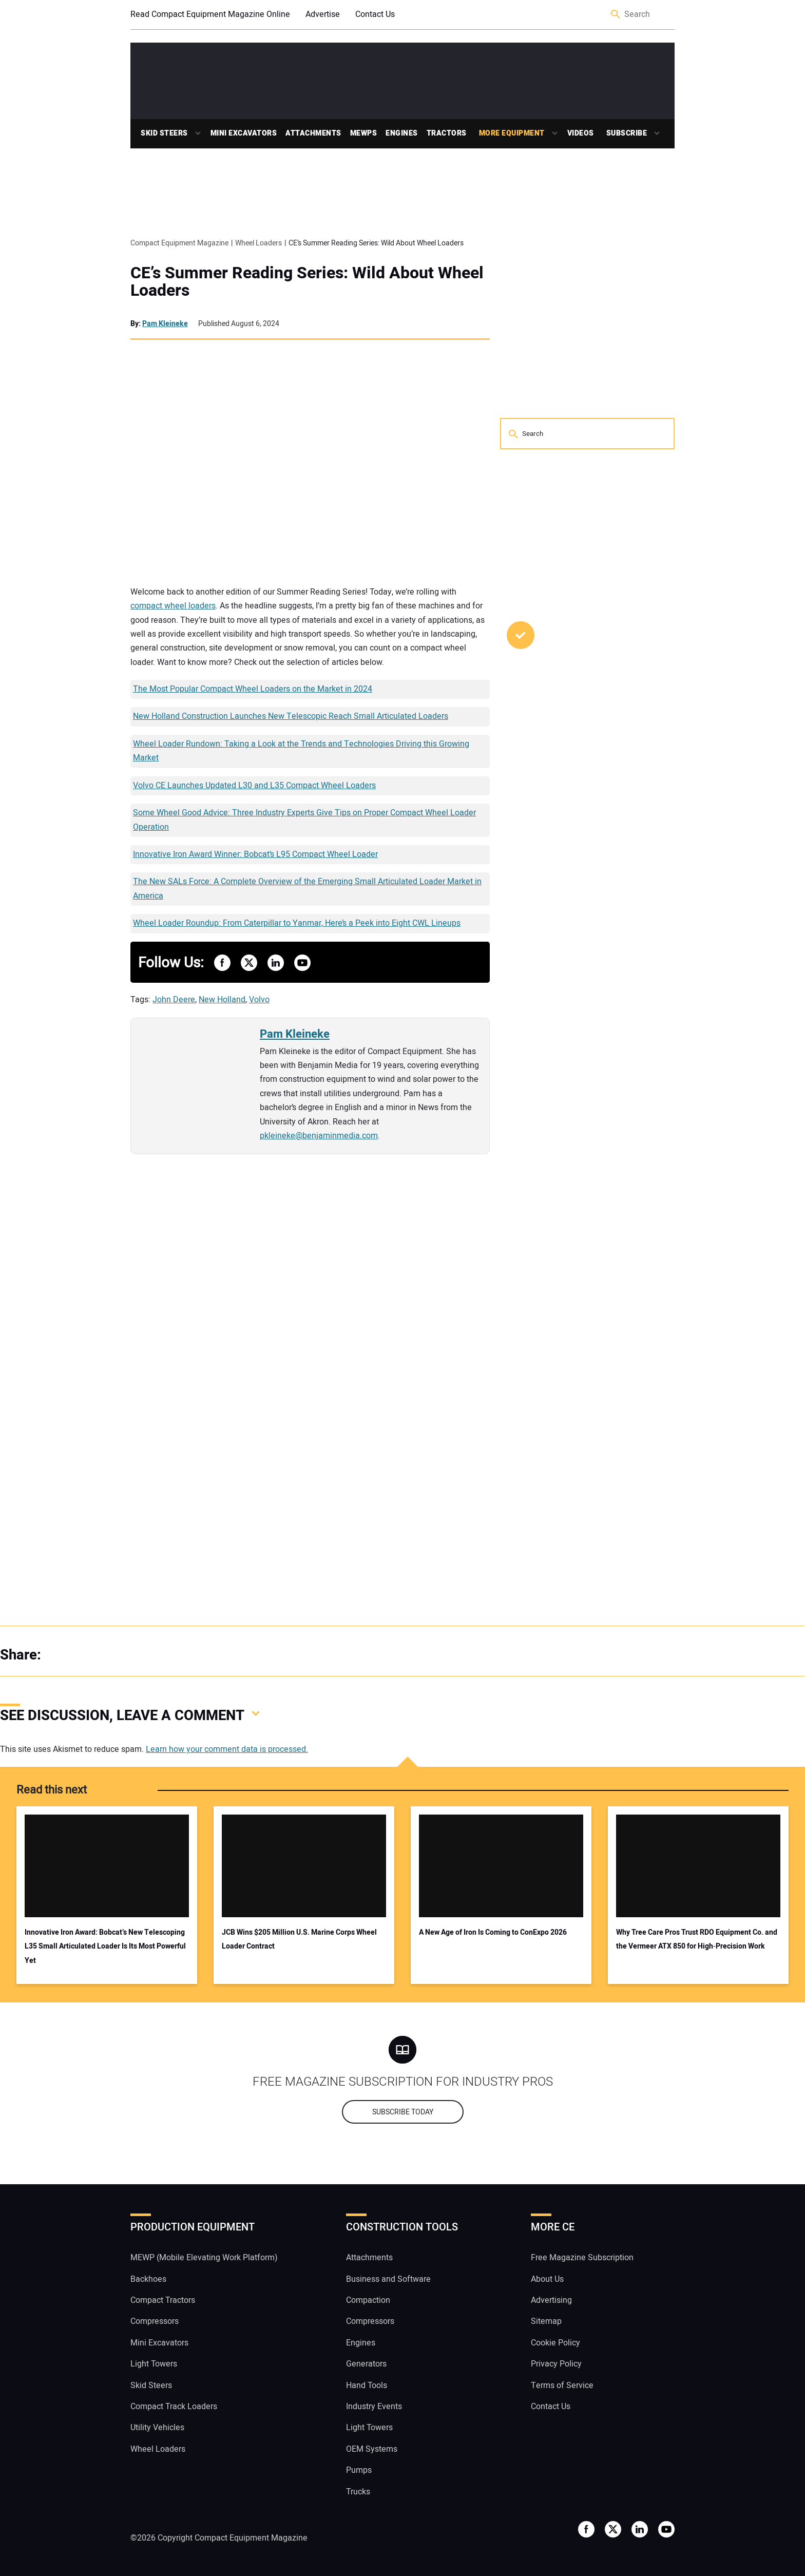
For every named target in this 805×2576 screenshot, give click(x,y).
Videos (580, 133)
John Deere (173, 1000)
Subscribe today (402, 2112)
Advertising (551, 2300)
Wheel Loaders (157, 2449)
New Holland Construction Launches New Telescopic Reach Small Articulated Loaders (290, 716)
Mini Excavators (243, 133)
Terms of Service (562, 2385)
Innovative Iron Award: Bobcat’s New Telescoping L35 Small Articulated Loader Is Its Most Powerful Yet (105, 1946)
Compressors (154, 2321)
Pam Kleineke (165, 323)
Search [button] (616, 14)
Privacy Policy (556, 2364)
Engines (402, 133)
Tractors (447, 133)
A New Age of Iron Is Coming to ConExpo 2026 (493, 1932)
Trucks (358, 2492)
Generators (366, 2364)
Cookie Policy (555, 2343)
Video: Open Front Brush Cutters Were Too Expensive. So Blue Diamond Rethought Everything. (579, 831)
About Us (547, 2279)
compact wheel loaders (173, 606)
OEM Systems (371, 2449)
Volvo (259, 1000)
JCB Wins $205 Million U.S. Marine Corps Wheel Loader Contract (299, 1939)
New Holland (222, 1000)
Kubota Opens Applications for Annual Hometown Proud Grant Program (577, 782)
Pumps (359, 2470)
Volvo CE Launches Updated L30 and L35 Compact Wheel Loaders (254, 785)
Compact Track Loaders (173, 2406)
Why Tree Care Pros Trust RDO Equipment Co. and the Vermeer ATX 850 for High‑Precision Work (696, 1939)
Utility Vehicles (157, 2427)
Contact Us (375, 14)
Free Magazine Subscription (582, 2257)
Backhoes (148, 2279)
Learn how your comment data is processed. (227, 1749)
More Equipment (512, 133)
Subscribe (626, 133)
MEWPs (363, 133)
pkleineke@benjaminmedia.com (319, 1136)
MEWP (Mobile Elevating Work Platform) (204, 2257)
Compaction (368, 2300)
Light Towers (153, 2364)
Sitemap (546, 2321)
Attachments (313, 133)
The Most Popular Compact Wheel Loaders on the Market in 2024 (252, 689)
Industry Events (374, 2406)
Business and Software (388, 2279)
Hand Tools (366, 2385)
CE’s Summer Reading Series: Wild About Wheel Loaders (307, 281)
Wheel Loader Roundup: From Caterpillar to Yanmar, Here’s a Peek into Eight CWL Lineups (297, 923)
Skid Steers (164, 133)
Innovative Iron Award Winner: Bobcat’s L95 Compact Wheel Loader (255, 854)
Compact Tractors (162, 2300)
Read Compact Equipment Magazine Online (210, 14)
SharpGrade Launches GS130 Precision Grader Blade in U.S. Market (575, 699)
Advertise (322, 14)
